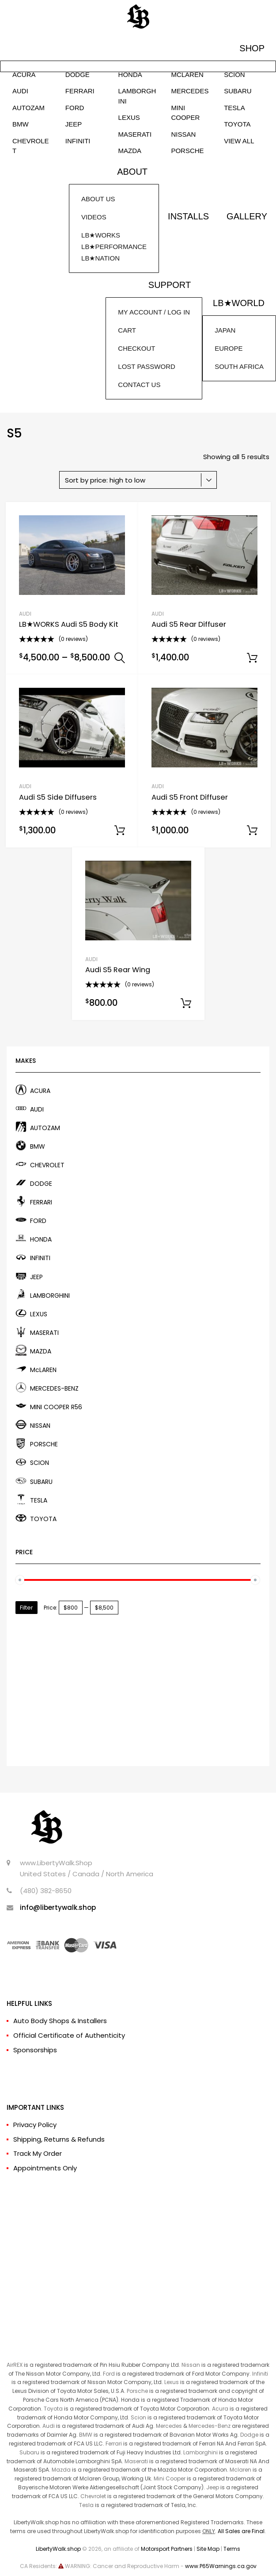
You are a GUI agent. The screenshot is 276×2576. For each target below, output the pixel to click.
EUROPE (228, 348)
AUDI (20, 91)
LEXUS (129, 117)
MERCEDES (189, 91)
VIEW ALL (239, 141)
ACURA (24, 74)
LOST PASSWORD (146, 366)
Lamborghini (200, 2452)
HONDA (130, 74)
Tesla (86, 2505)
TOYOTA (237, 124)
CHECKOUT (136, 348)
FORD (74, 107)
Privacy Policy (35, 2124)
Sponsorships (35, 2050)
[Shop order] (138, 480)
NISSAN (183, 134)
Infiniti (260, 2373)
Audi (48, 2426)
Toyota (53, 2408)
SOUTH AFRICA (239, 366)
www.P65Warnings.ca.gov (221, 2566)
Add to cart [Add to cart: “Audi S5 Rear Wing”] (186, 1003)
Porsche (137, 2391)
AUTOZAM (28, 107)
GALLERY (247, 216)
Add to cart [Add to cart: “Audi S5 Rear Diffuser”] (252, 658)
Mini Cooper (169, 2478)
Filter (26, 1607)
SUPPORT (169, 285)
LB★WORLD (239, 303)
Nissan (190, 2365)
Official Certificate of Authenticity (69, 2035)
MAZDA (130, 150)
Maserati (136, 2461)
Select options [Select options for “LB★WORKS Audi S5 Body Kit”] (119, 658)
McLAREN (187, 74)
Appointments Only (45, 2168)
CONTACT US (139, 384)
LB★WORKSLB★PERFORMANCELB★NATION (114, 246)
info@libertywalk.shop (58, 1907)
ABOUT (132, 171)
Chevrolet (93, 2496)
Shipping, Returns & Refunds (59, 2139)
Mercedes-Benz (210, 2426)
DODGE (77, 74)
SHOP (252, 48)
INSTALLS (188, 216)
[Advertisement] (138, 1686)
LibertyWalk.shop (58, 2549)
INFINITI (78, 141)
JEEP (73, 124)
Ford (109, 2373)
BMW (20, 124)
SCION (234, 74)
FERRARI (80, 91)
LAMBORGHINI (137, 96)
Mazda (61, 2469)
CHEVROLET (30, 146)
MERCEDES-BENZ (54, 1388)
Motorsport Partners (167, 2549)
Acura (220, 2408)
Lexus (171, 2382)
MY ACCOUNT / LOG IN (154, 312)
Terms (231, 2549)
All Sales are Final (241, 2531)
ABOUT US (98, 199)
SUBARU (238, 91)
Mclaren (240, 2469)
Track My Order (37, 2153)
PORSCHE (187, 150)
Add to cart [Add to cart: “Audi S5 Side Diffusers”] (119, 830)
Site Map (208, 2549)
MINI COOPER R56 (56, 1407)
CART (127, 330)
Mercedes (169, 2426)
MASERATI (135, 134)
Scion (138, 2417)
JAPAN (225, 330)
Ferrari (114, 2443)
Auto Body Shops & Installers (60, 2020)
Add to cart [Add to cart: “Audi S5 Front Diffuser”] (252, 830)
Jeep (212, 2487)
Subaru (29, 2452)
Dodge (249, 2434)
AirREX (15, 2365)
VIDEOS (93, 217)
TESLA (234, 107)
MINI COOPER (185, 113)
